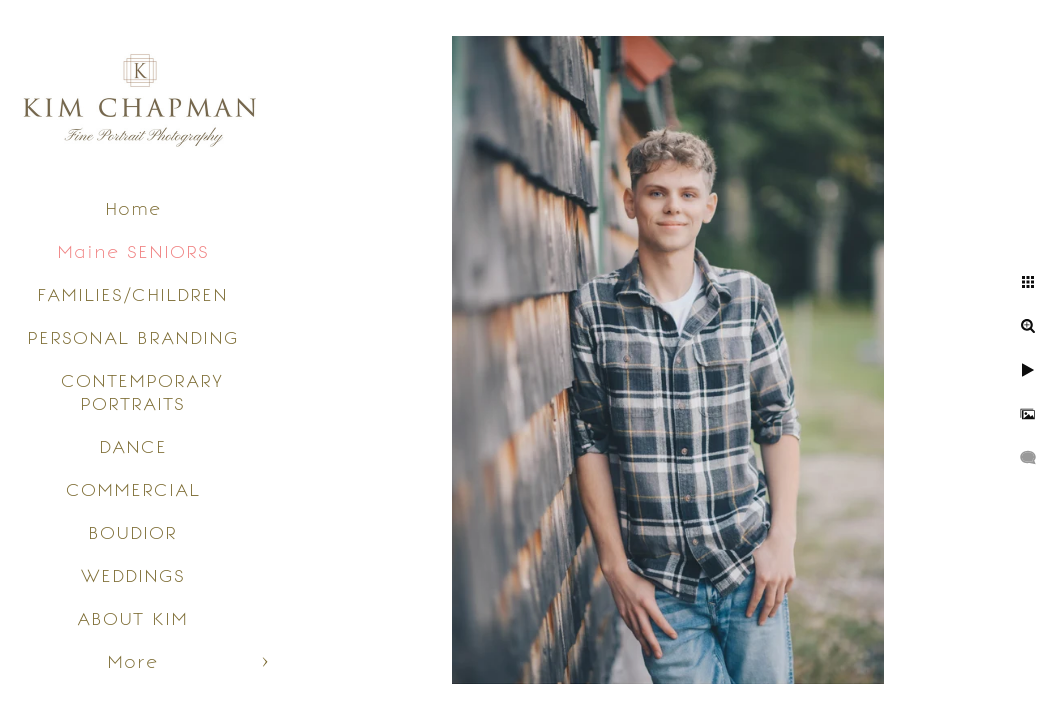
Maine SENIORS (133, 251)
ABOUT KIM (132, 618)
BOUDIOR (132, 532)
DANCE (133, 446)
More (132, 661)
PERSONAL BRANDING (133, 337)
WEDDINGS (133, 575)
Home (133, 208)
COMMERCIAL (133, 489)
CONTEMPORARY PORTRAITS (142, 392)
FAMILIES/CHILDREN (132, 294)
